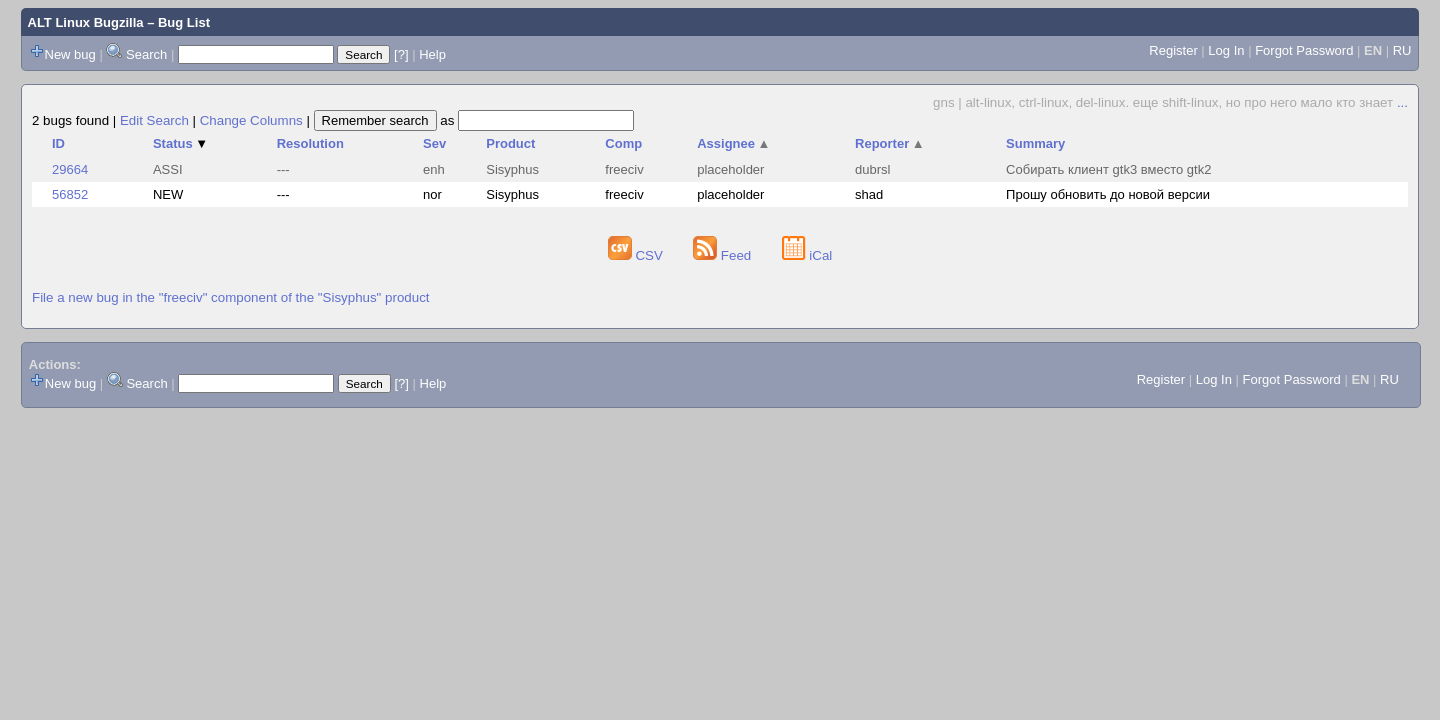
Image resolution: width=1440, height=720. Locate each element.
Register (1173, 50)
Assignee (733, 143)
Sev (434, 143)
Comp (623, 143)
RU (1402, 50)
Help (432, 54)
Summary (1035, 143)
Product (510, 143)
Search (146, 54)
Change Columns (251, 120)
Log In (1226, 50)
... (1402, 102)
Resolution (310, 143)
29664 (70, 169)
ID (58, 143)
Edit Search (154, 120)
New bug (70, 54)
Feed (724, 255)
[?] (401, 54)
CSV (637, 255)
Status (180, 143)
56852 (70, 194)
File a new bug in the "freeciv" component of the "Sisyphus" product (231, 297)
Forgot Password (1304, 50)
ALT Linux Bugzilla (86, 22)
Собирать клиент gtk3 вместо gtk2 (1108, 169)
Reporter (890, 143)
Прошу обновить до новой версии (1108, 194)
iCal (807, 255)
